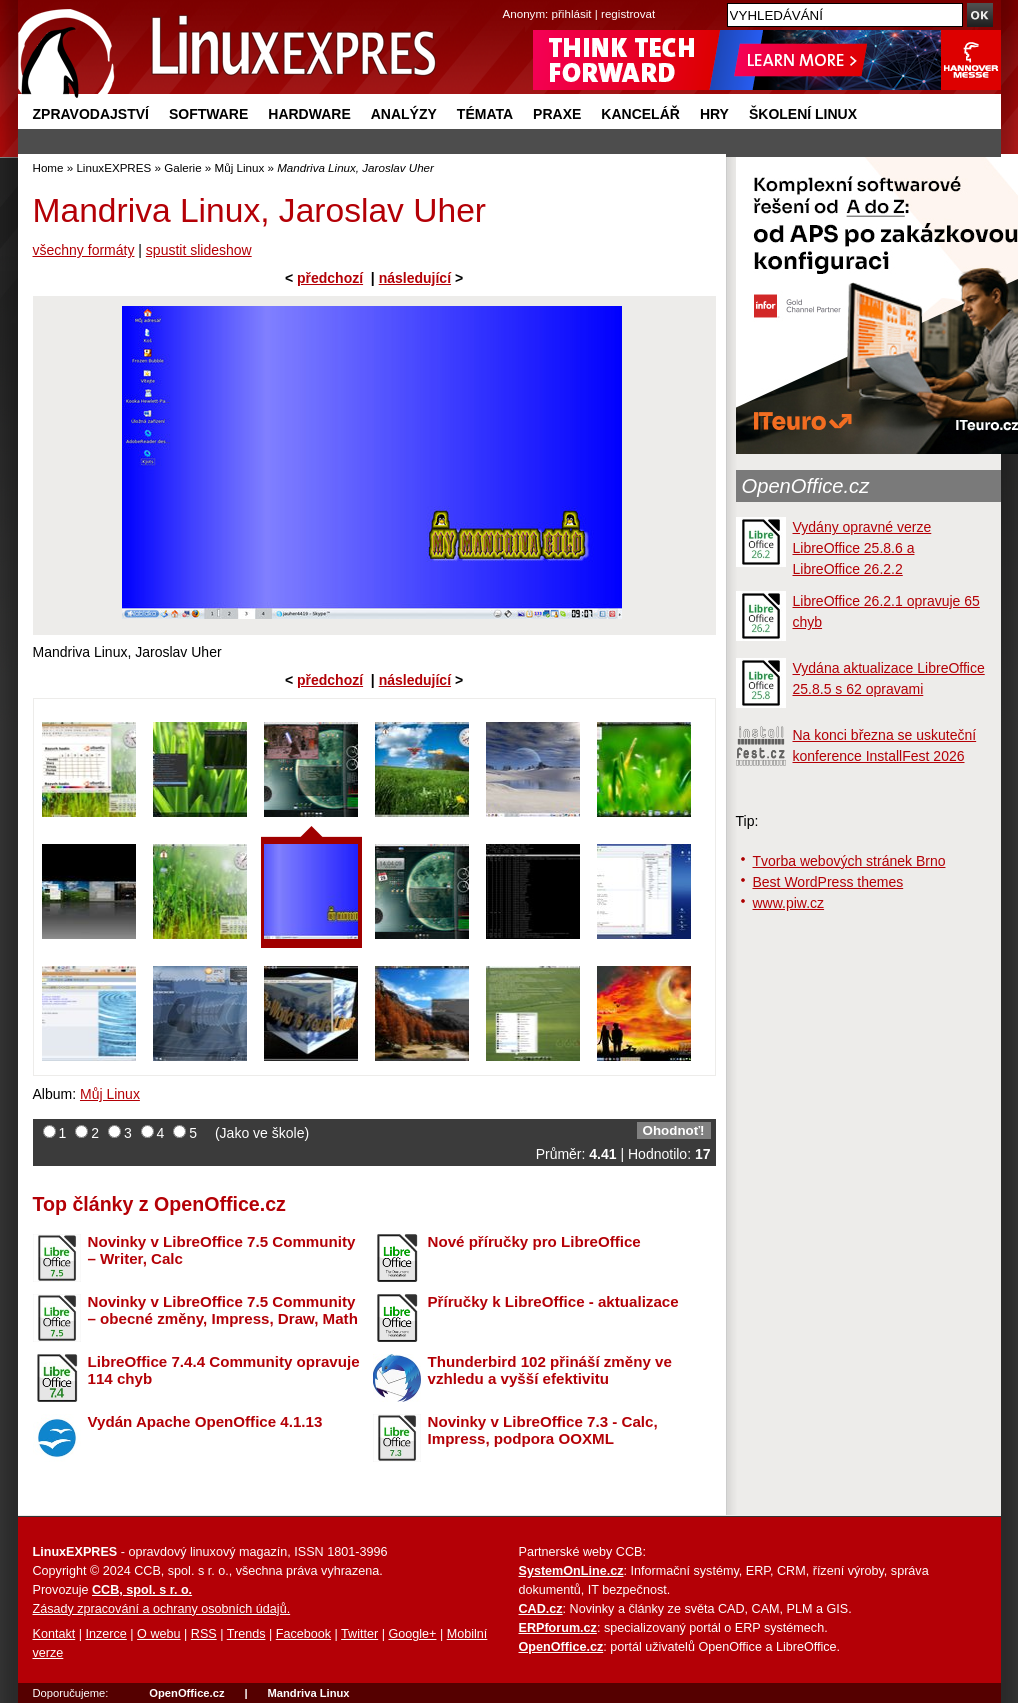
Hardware (309, 114)
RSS (204, 1634)
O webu (158, 1634)
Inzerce (106, 1634)
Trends (246, 1634)
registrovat (628, 13)
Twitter (359, 1634)
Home (48, 167)
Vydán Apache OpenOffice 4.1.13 (205, 1421)
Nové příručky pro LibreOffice (534, 1241)
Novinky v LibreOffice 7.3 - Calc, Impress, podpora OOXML (543, 1430)
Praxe (557, 114)
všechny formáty (84, 250)
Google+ (412, 1634)
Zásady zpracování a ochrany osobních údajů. (162, 1609)
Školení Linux (803, 114)
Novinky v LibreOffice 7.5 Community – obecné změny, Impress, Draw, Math (223, 1310)
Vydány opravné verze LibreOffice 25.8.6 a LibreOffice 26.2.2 (862, 548)
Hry (714, 114)
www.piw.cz (789, 903)
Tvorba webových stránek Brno (849, 861)
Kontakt (54, 1634)
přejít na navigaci (509, 0)
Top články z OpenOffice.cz (159, 1204)
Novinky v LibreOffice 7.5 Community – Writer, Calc (222, 1250)
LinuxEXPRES (113, 167)
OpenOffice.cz (806, 486)
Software (208, 114)
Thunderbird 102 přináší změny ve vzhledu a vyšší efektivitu (550, 1370)
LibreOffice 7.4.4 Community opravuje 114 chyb (224, 1370)
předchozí (330, 278)
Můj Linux (240, 167)
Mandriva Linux (308, 1693)
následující (415, 278)
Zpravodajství (91, 114)
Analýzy (404, 114)
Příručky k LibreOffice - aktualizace (553, 1301)
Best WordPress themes (828, 882)
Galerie (182, 167)
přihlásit (572, 13)
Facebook (303, 1634)
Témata (485, 114)
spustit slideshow (199, 250)
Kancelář (640, 114)
